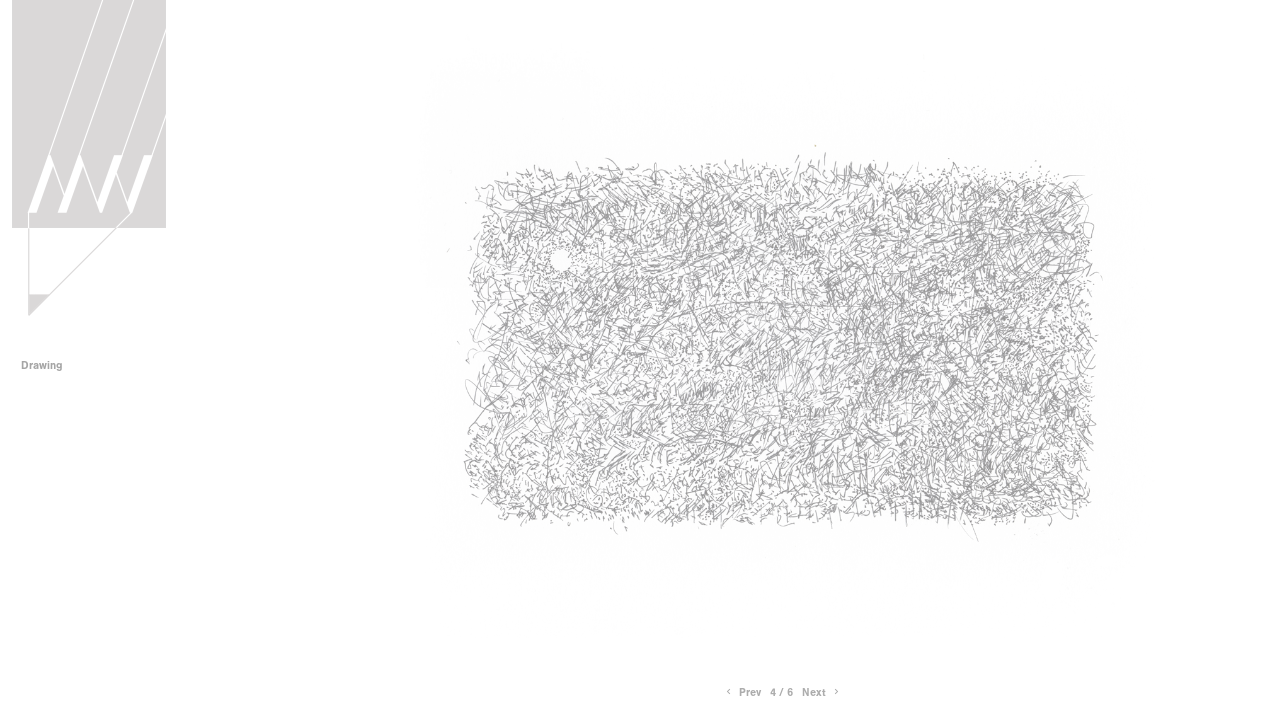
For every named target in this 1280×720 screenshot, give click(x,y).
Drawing (48, 365)
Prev (742, 692)
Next (822, 692)
